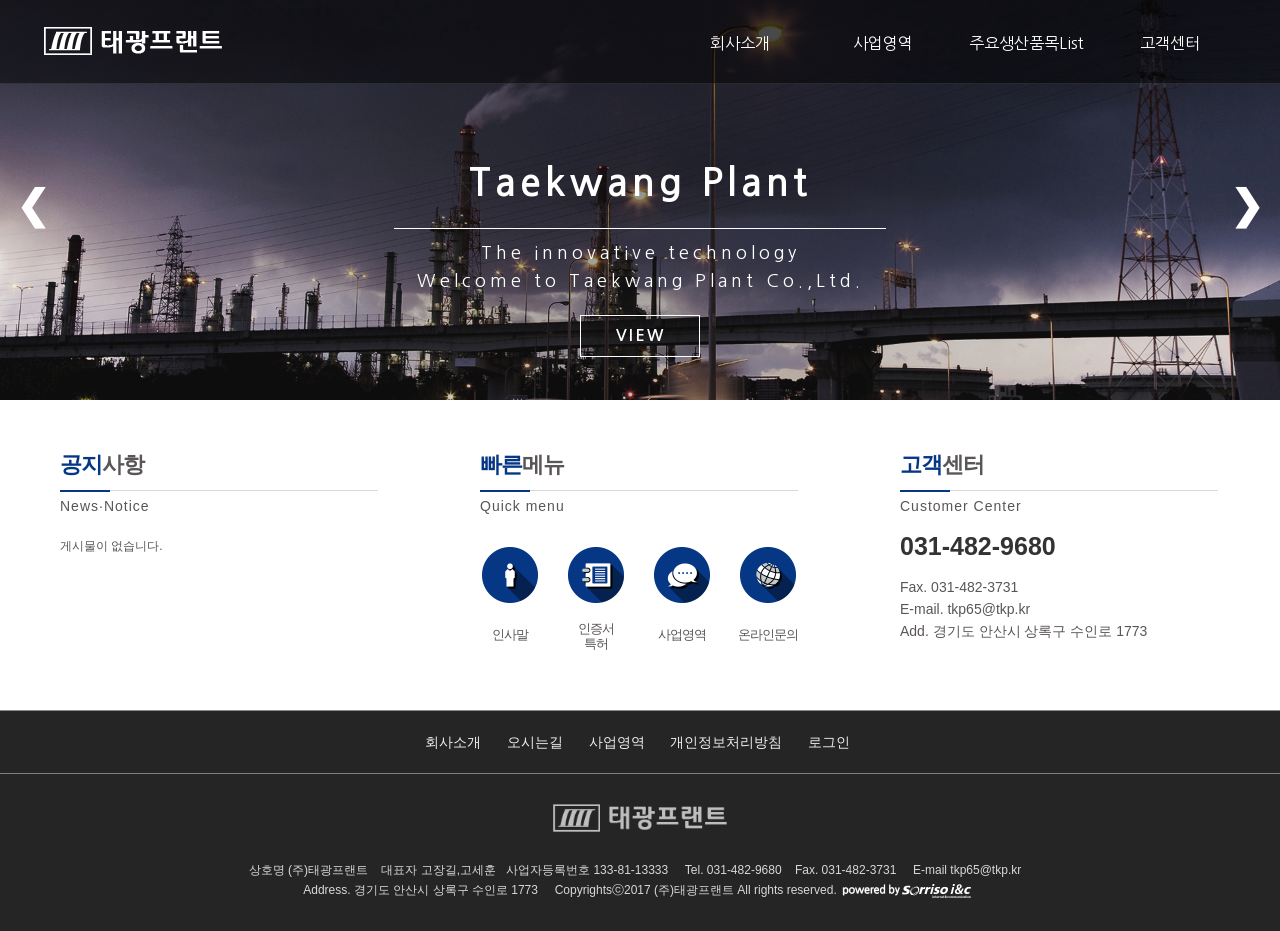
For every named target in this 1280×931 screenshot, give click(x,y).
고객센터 (1170, 43)
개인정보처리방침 (726, 742)
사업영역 (883, 43)
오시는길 (535, 742)
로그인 (829, 742)
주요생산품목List (1026, 43)
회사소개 (740, 43)
